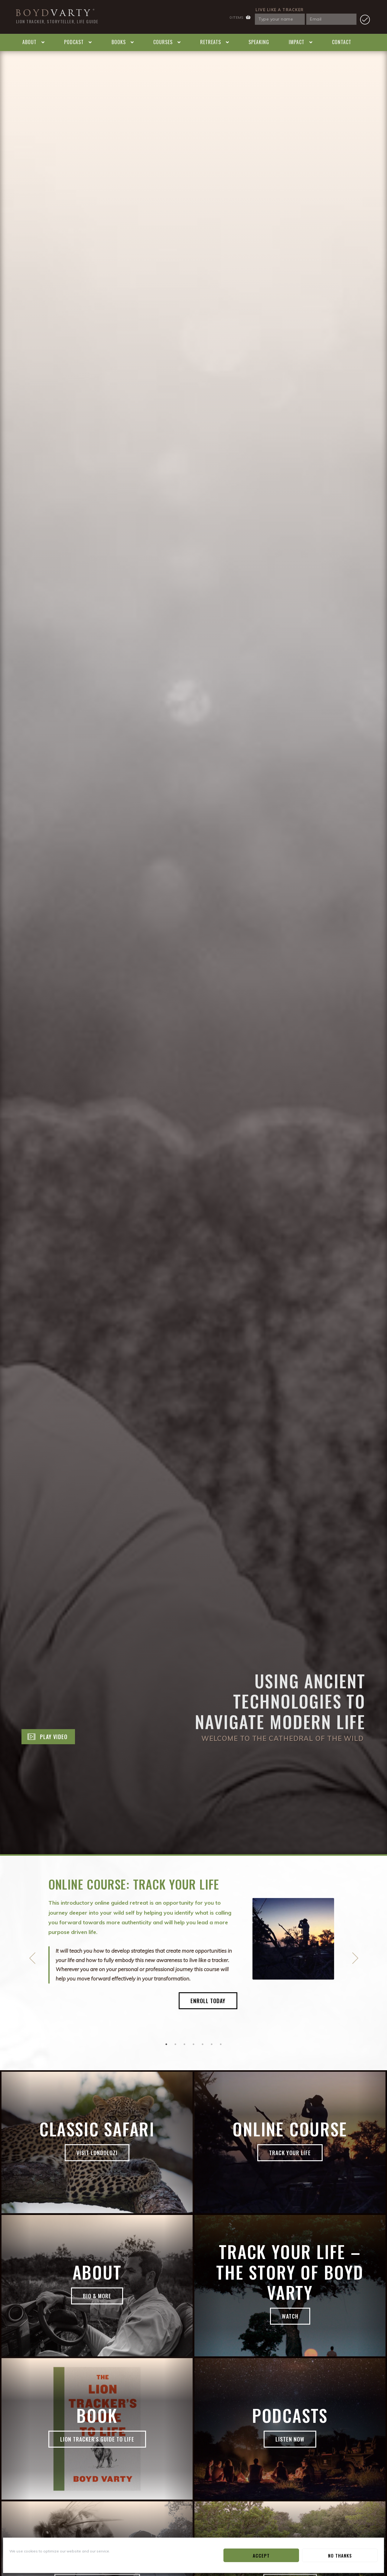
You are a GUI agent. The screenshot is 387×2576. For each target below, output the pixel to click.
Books (119, 42)
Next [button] (355, 1958)
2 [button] (175, 2044)
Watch (290, 2316)
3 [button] (184, 2044)
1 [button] (166, 2044)
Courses (163, 42)
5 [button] (203, 2044)
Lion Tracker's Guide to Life (97, 2439)
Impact (296, 42)
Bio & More (97, 2296)
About (29, 42)
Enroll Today (208, 2001)
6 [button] (212, 2044)
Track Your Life (290, 2153)
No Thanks (340, 2555)
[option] (193, 1955)
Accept (261, 2555)
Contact (341, 42)
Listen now (289, 2439)
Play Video (53, 1737)
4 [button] (193, 2044)
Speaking (259, 42)
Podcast (74, 42)
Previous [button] (32, 1958)
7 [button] (221, 2044)
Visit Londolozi (97, 2153)
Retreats (210, 42)
